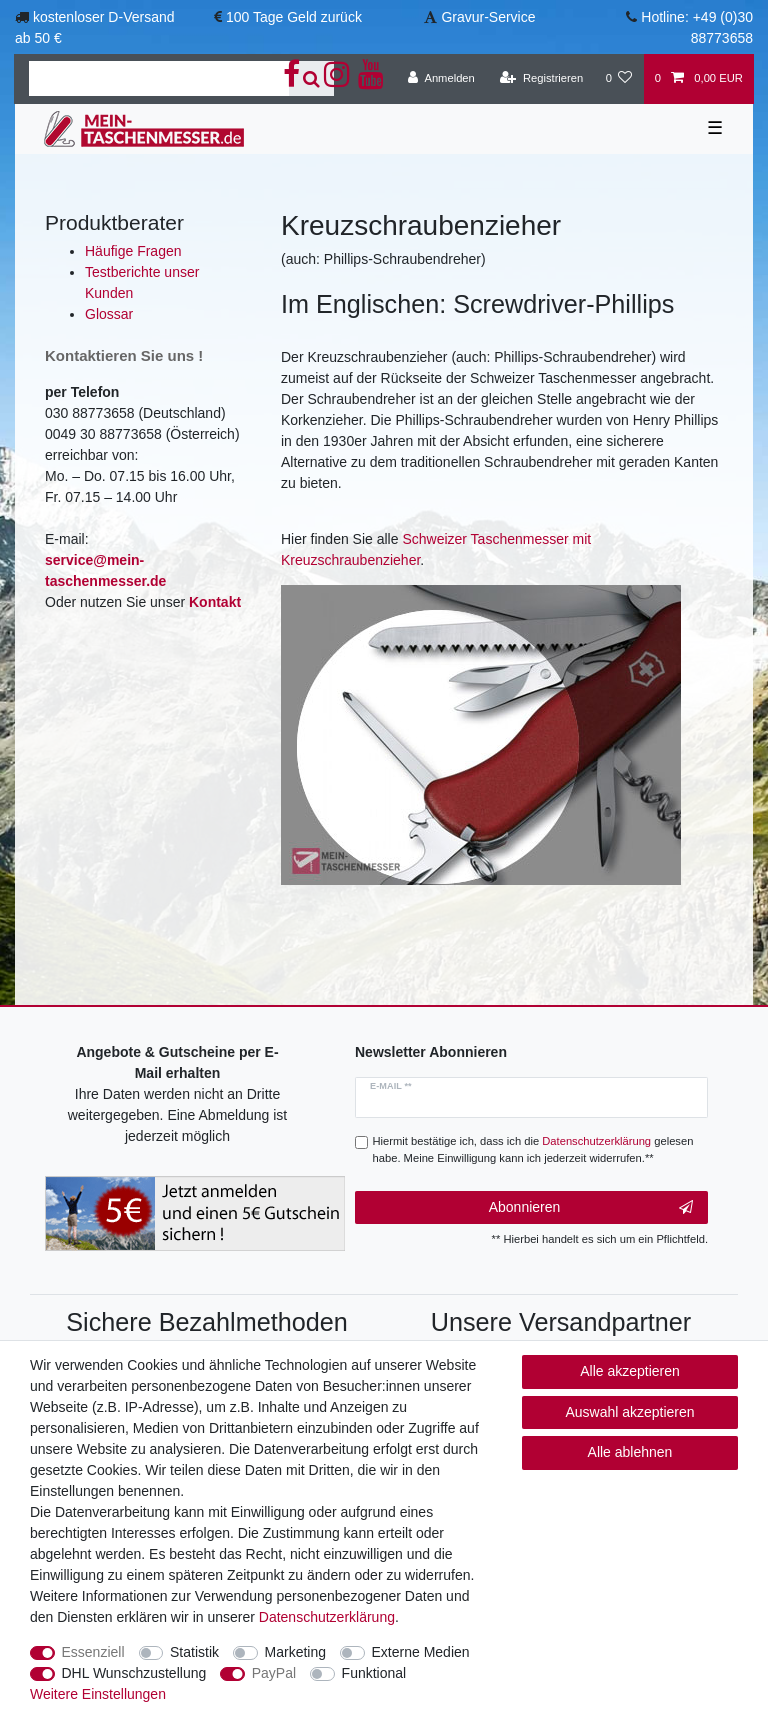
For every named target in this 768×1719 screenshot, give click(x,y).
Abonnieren (591, 1208)
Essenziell (93, 1652)
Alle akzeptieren (630, 1371)
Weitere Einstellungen (98, 1694)
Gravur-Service (488, 17)
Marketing (295, 1652)
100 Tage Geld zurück (294, 17)
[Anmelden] (441, 79)
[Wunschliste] (618, 79)
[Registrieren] (541, 79)
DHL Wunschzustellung (134, 1673)
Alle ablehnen (630, 1452)
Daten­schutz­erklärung (327, 1617)
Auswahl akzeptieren (629, 1412)
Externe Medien (421, 1652)
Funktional (374, 1673)
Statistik (194, 1652)
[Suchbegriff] (159, 78)
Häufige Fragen (133, 251)
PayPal (274, 1673)
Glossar (109, 314)
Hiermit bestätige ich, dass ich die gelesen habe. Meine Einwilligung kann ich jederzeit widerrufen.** (533, 1149)
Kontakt (215, 602)
